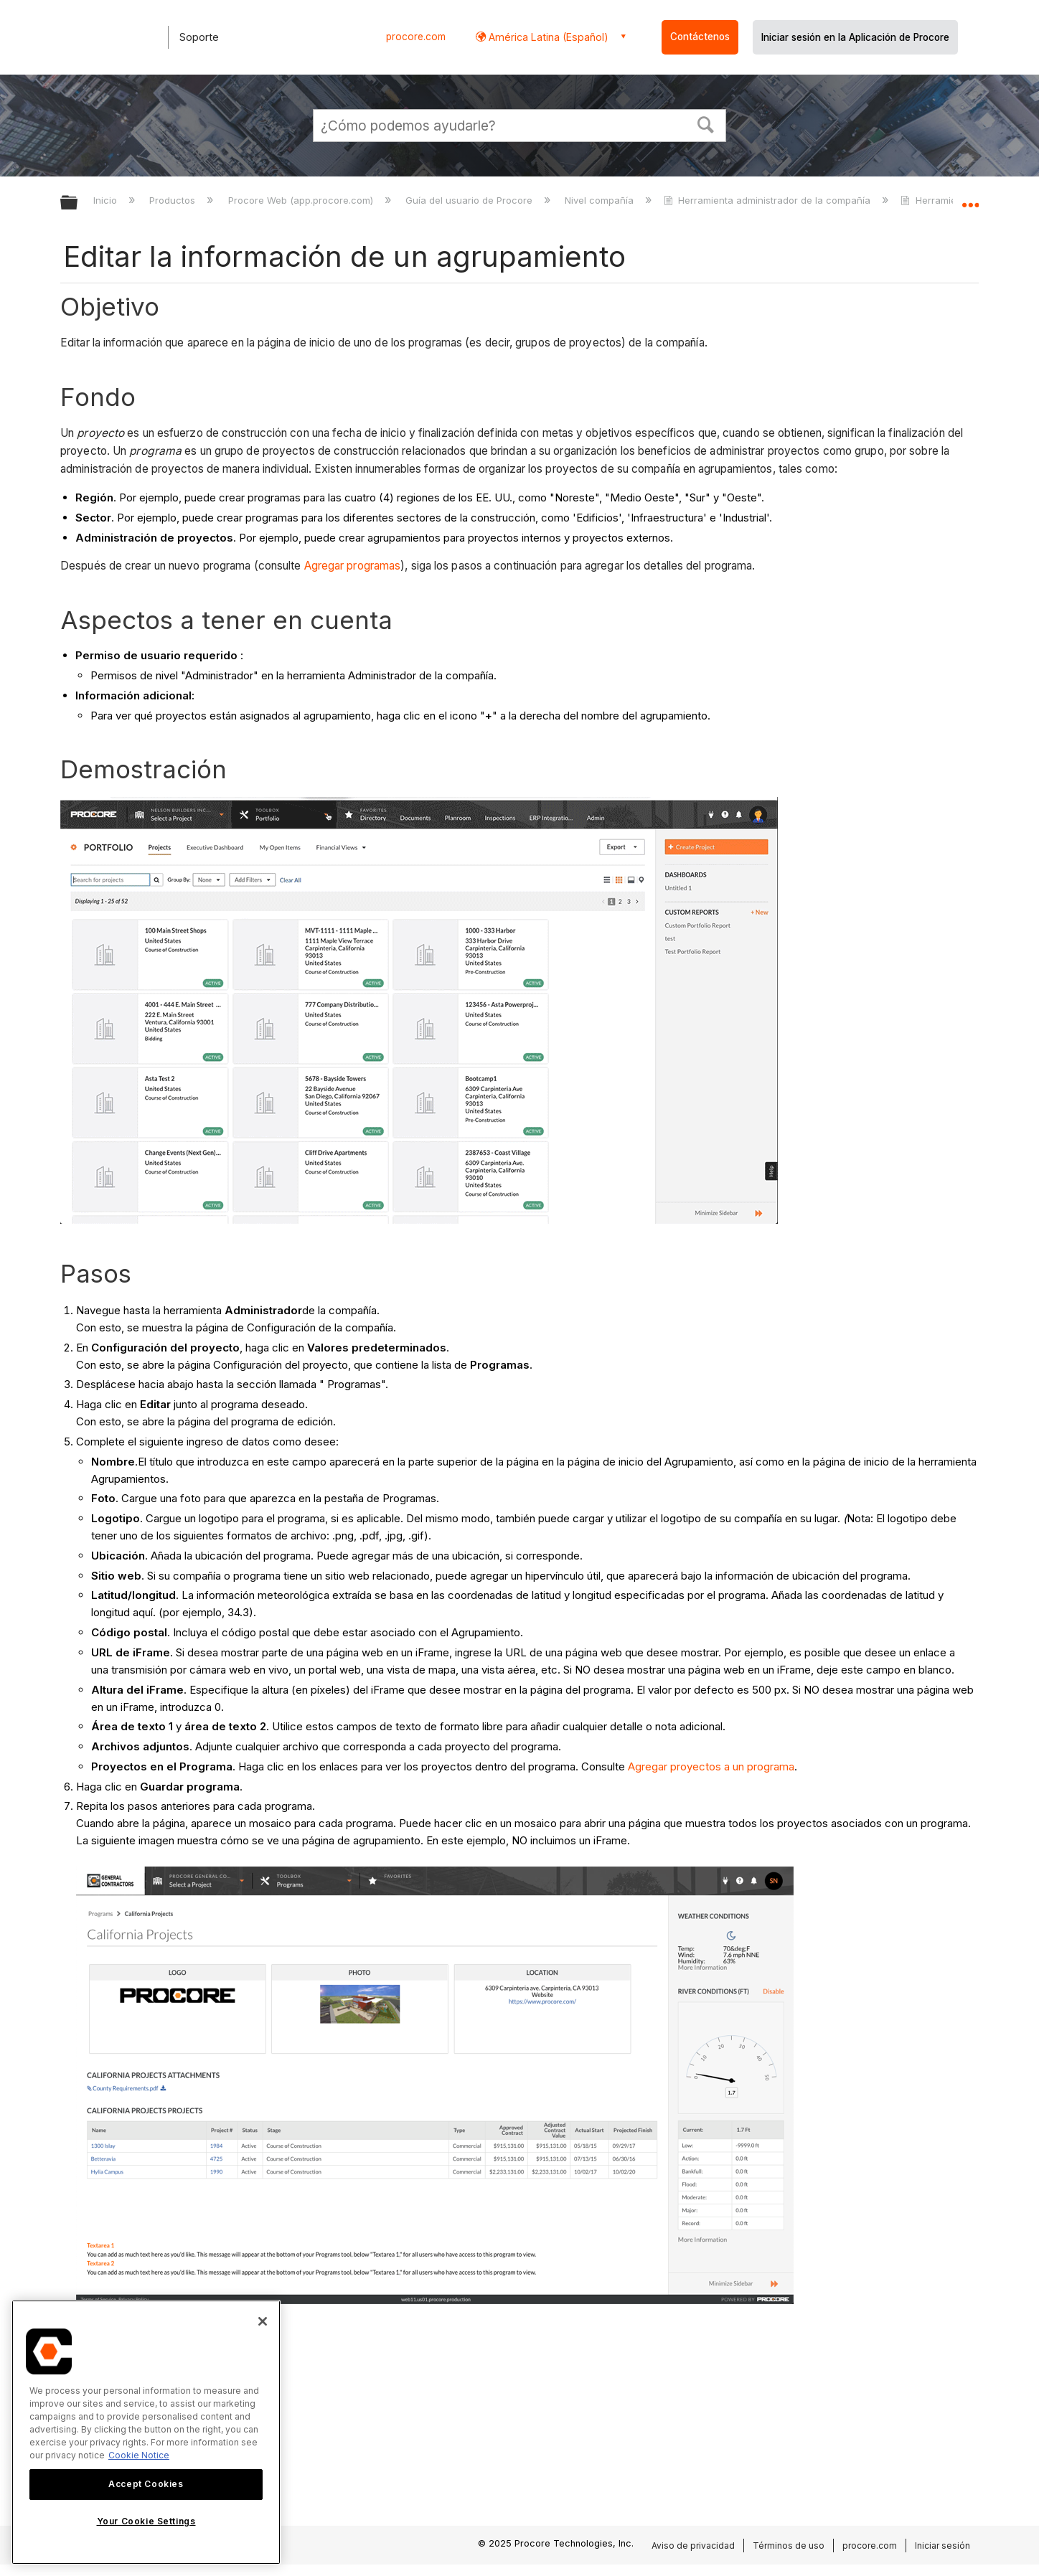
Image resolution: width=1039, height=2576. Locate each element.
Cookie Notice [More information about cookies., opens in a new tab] (138, 2455)
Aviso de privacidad (693, 2545)
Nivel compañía (600, 200)
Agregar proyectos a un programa (711, 1766)
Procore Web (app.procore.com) (302, 200)
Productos (173, 200)
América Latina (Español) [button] (547, 37)
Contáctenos (700, 36)
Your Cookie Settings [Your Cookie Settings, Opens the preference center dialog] (146, 2521)
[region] (146, 2432)
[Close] (262, 2321)
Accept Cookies (145, 2483)
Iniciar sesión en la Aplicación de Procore (855, 37)
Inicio (106, 200)
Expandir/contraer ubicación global (970, 198)
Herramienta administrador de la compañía (768, 200)
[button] (706, 123)
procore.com (416, 36)
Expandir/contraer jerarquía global (78, 203)
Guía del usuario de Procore (470, 200)
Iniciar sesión (942, 2545)
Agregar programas (352, 565)
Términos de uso (788, 2545)
